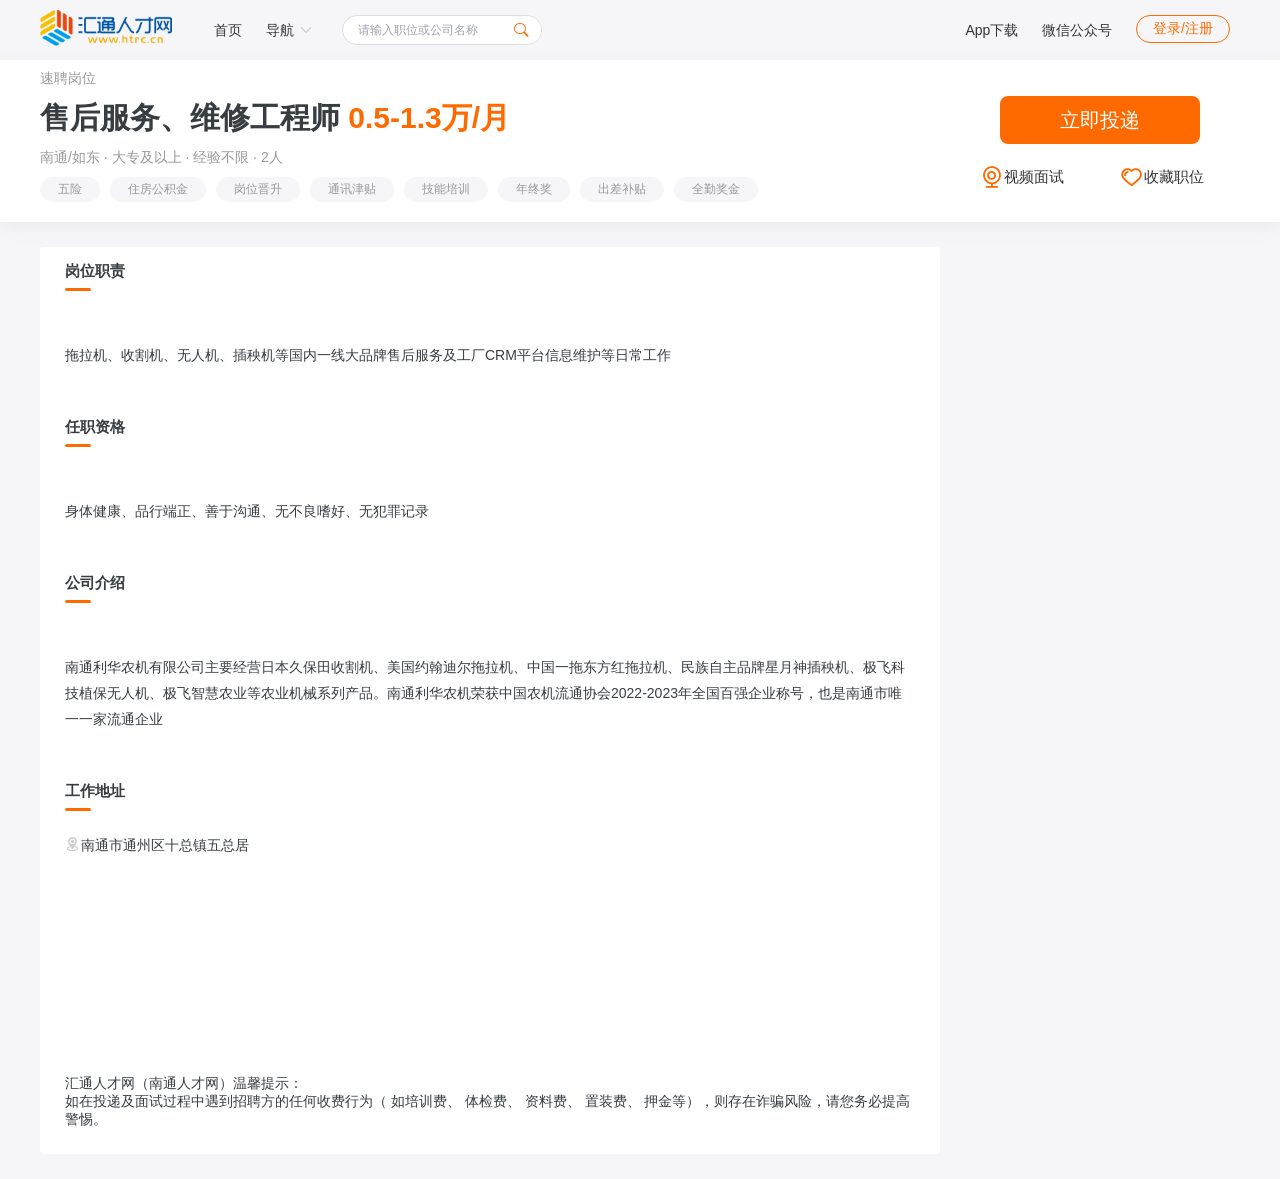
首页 (228, 30)
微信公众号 (1077, 30)
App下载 (991, 30)
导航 (289, 30)
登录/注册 (1183, 28)
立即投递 (1100, 120)
